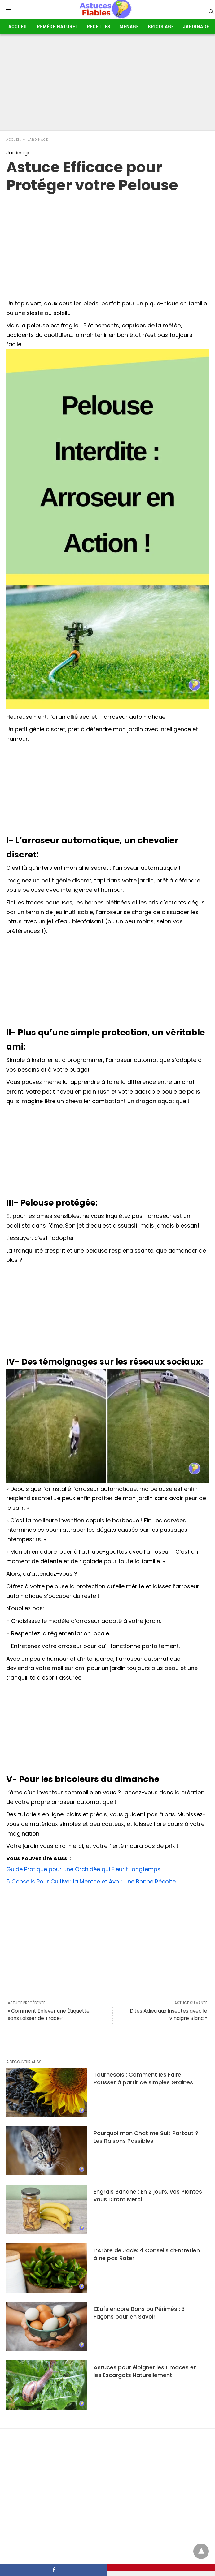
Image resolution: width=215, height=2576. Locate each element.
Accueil (18, 26)
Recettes (99, 26)
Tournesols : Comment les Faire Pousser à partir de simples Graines (143, 2078)
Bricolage (161, 26)
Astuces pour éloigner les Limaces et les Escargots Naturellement (145, 2371)
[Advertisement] (107, 84)
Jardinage (196, 26)
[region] (107, 243)
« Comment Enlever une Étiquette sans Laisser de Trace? (49, 2014)
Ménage (129, 26)
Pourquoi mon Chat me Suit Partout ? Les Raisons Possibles (146, 2137)
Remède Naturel (57, 26)
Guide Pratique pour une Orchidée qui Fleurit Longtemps (83, 1869)
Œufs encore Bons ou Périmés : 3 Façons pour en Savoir (139, 2312)
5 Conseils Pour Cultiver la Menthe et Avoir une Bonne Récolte (91, 1881)
